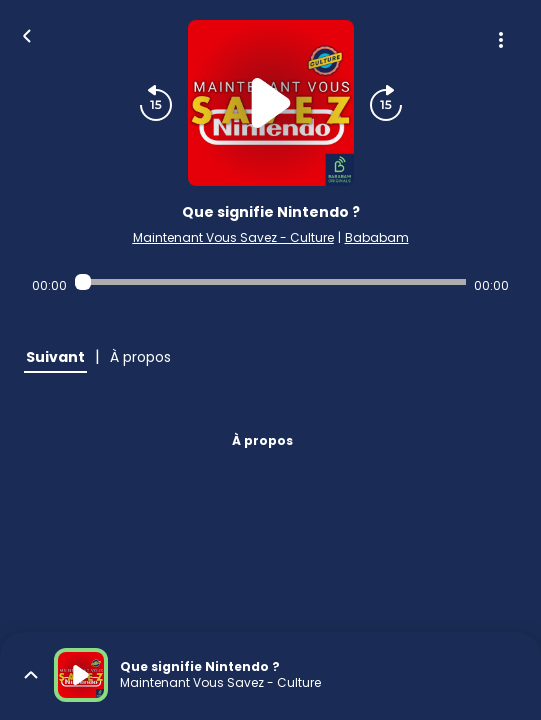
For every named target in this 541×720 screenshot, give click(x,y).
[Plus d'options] (501, 40)
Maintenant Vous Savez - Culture (233, 237)
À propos (262, 440)
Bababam (377, 237)
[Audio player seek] (270, 282)
